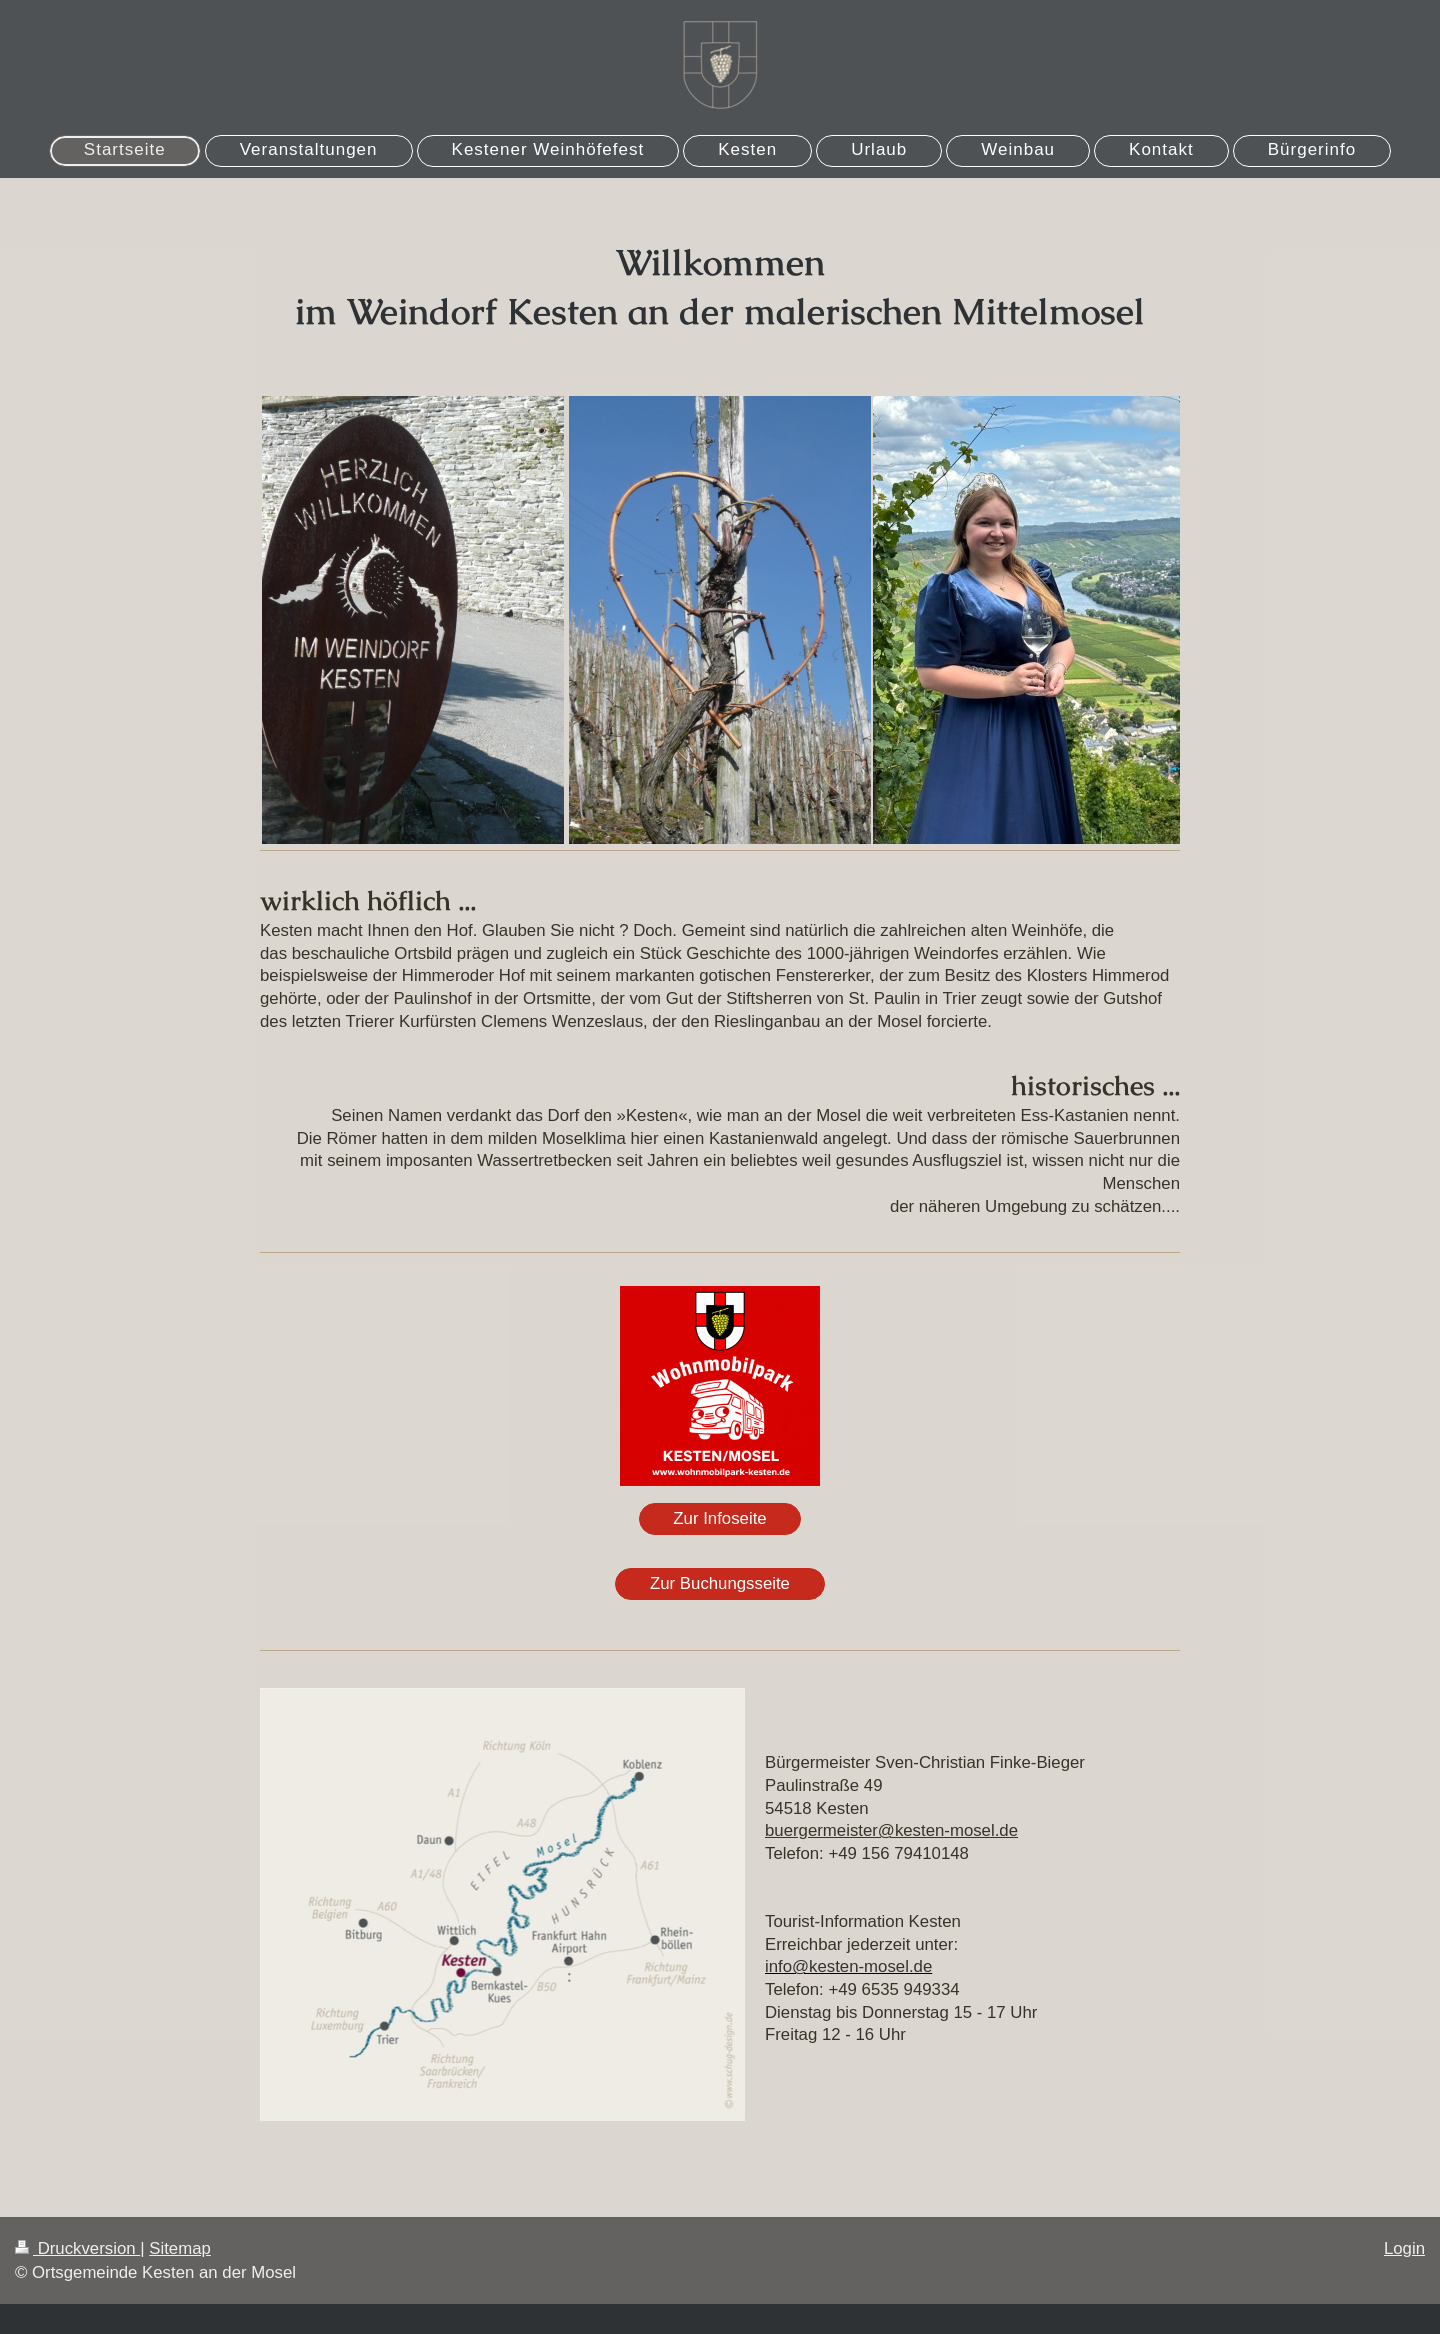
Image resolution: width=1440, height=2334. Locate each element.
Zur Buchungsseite (720, 1583)
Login (1404, 2248)
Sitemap (180, 2248)
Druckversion (77, 2248)
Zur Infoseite (719, 1518)
